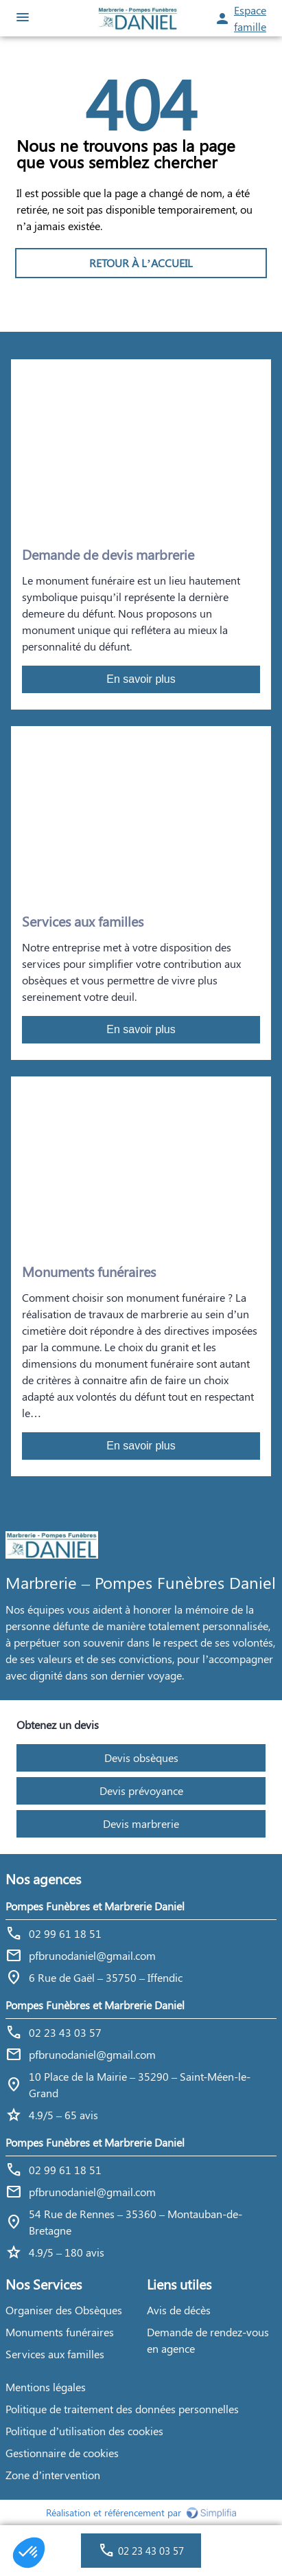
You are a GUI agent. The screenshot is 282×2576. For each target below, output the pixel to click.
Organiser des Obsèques (63, 2310)
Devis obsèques (141, 1757)
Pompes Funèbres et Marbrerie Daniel (95, 1906)
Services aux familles (54, 2354)
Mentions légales (45, 2387)
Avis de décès (179, 2310)
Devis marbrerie (141, 1823)
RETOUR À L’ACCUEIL (140, 263)
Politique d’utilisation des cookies (84, 2431)
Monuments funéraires (59, 2332)
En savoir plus (141, 679)
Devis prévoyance (141, 1790)
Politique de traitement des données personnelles (122, 2409)
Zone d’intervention (52, 2474)
